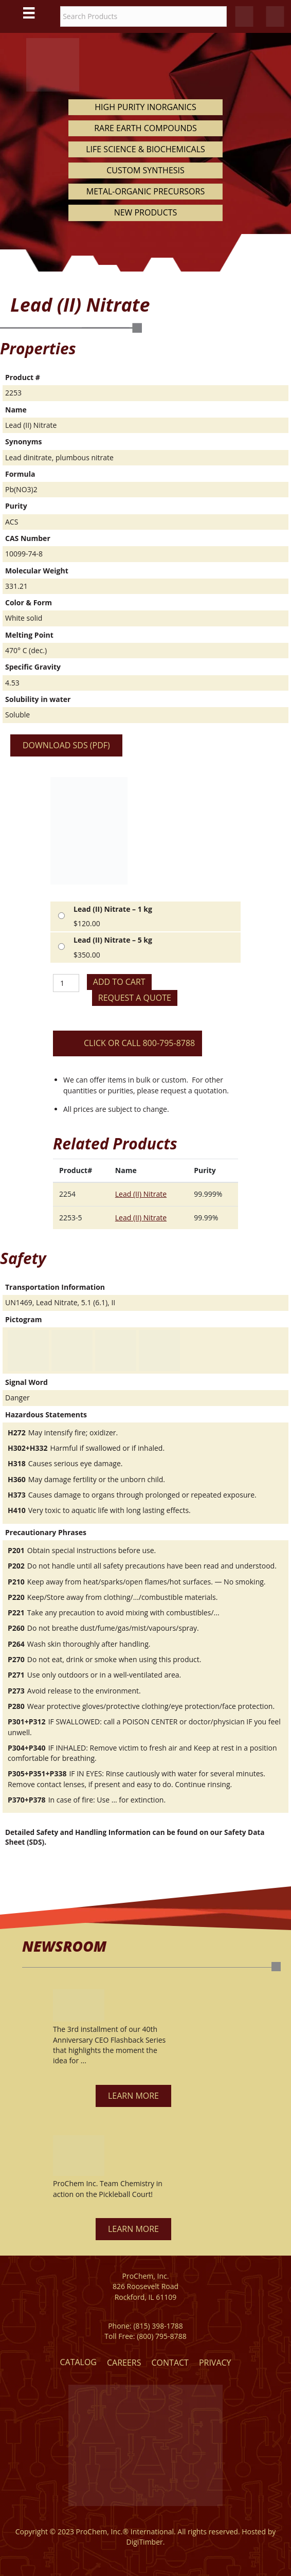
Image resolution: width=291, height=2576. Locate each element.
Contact (170, 2362)
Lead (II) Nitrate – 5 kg (113, 940)
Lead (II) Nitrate (141, 1194)
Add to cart (119, 981)
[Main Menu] (29, 13)
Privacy (215, 2362)
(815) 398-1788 (158, 2326)
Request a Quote (134, 997)
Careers (124, 2362)
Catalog (78, 2362)
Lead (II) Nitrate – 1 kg (113, 909)
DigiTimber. (145, 2542)
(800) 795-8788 (161, 2336)
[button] (133, 2096)
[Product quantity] (66, 983)
